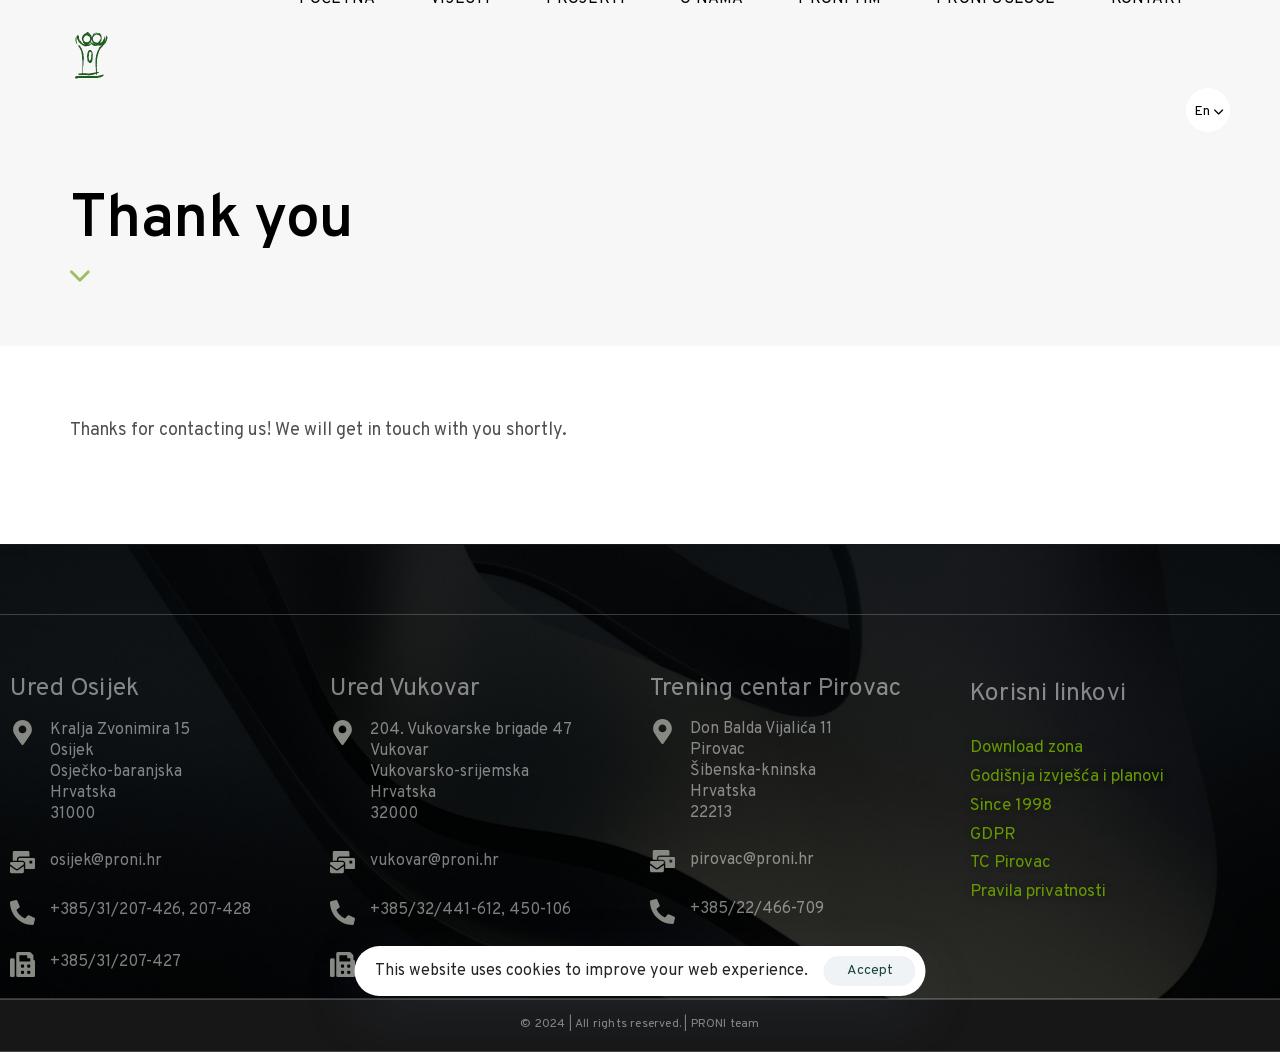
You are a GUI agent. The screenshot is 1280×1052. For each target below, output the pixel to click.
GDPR (993, 835)
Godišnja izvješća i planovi (1067, 777)
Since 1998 (1011, 806)
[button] (1208, 110)
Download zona (1026, 748)
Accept (870, 970)
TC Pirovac (1010, 863)
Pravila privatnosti (1038, 892)
